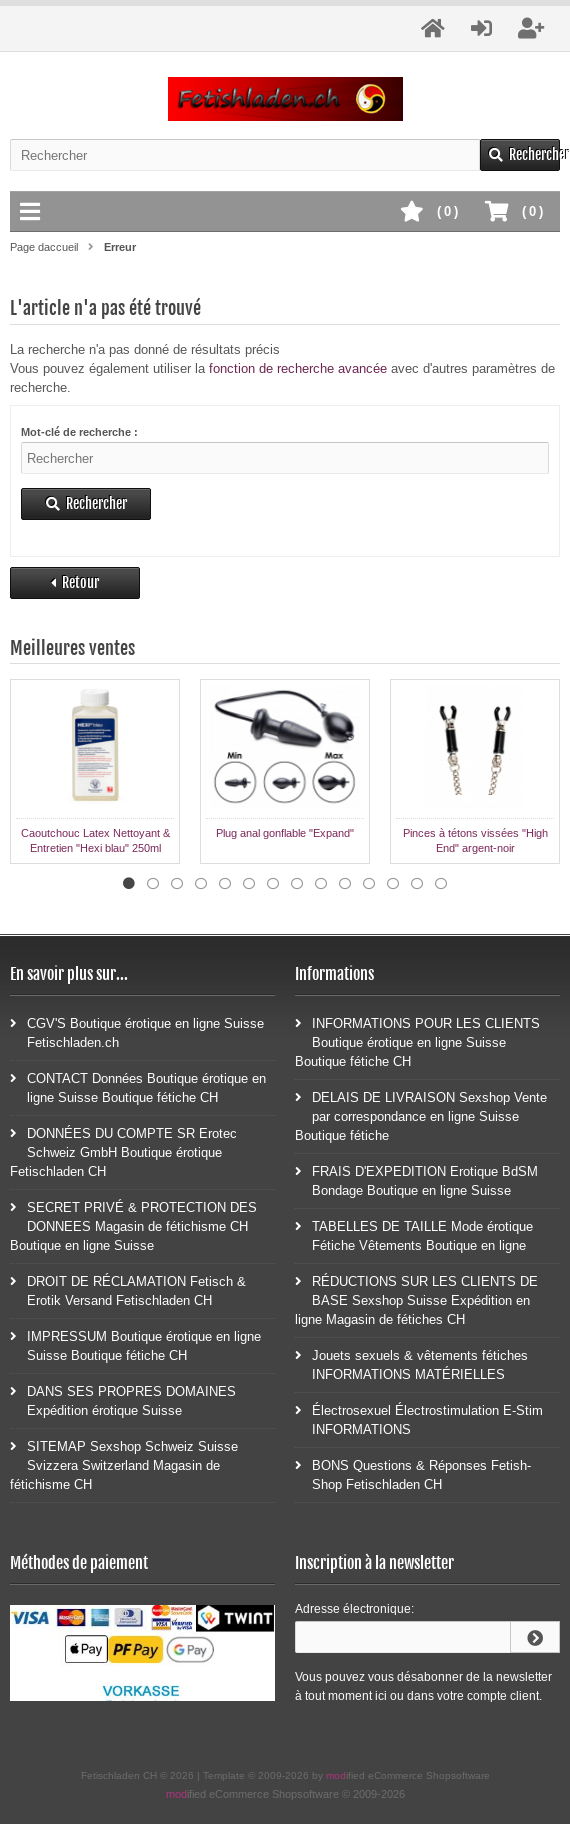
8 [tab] (297, 884)
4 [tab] (201, 884)
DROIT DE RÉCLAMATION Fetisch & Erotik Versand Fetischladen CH (128, 1290)
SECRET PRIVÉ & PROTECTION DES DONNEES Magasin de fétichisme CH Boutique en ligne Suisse (133, 1225)
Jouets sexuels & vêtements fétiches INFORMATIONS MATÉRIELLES (411, 1364)
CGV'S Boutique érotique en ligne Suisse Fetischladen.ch (137, 1032)
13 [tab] (417, 884)
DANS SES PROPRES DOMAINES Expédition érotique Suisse (123, 1400)
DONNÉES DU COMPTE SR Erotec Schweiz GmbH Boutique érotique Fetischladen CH (123, 1151)
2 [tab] (153, 884)
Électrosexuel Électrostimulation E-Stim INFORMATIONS (419, 1419)
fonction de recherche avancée (298, 368)
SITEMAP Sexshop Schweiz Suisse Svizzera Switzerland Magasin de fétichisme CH (124, 1464)
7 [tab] (273, 884)
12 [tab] (393, 884)
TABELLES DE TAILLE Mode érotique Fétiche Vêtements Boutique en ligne (414, 1235)
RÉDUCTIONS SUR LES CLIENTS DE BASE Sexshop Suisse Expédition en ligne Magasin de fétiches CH (416, 1299)
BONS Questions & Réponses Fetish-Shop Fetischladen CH (413, 1474)
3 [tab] (177, 884)
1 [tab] (129, 884)
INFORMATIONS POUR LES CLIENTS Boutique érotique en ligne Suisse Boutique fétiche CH (417, 1041)
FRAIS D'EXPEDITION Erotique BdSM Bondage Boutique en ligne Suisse (416, 1180)
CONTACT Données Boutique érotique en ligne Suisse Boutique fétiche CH (138, 1087)
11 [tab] (369, 884)
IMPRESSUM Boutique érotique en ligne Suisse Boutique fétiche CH (135, 1345)
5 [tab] (225, 884)
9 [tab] (321, 884)
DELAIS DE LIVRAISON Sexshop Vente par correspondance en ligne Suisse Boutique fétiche (421, 1115)
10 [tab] (345, 884)
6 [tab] (249, 884)
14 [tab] (441, 884)
